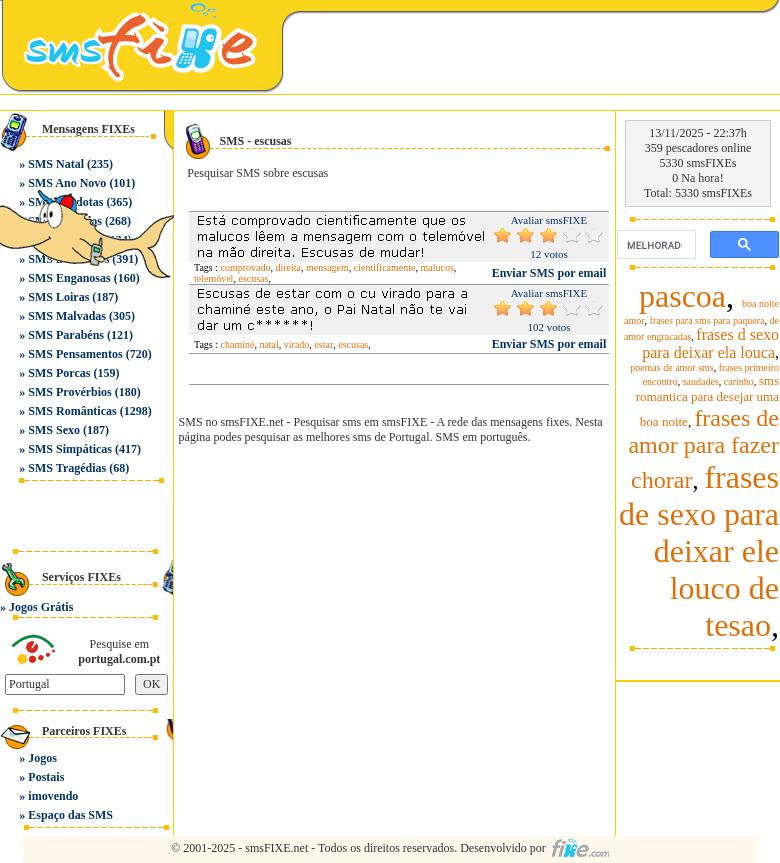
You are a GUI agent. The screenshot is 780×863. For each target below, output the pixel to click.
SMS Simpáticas (70, 449)
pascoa (682, 296)
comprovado (246, 267)
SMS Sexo (54, 430)
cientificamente (385, 267)
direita (289, 267)
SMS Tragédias (67, 468)
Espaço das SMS (70, 815)
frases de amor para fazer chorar (703, 449)
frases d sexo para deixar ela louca (710, 343)
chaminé (238, 344)
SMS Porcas (59, 373)
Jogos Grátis (41, 607)
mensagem (327, 267)
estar (323, 344)
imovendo (53, 796)
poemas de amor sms (672, 367)
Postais (46, 777)
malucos (436, 267)
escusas (253, 278)
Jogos (42, 758)
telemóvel (213, 278)
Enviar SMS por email (549, 273)
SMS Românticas (72, 411)
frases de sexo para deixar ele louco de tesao (699, 551)
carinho (739, 381)
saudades (701, 381)
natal (268, 344)
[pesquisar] (654, 245)
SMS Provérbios (69, 392)
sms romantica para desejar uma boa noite (707, 401)
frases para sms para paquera (707, 320)
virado (297, 344)
